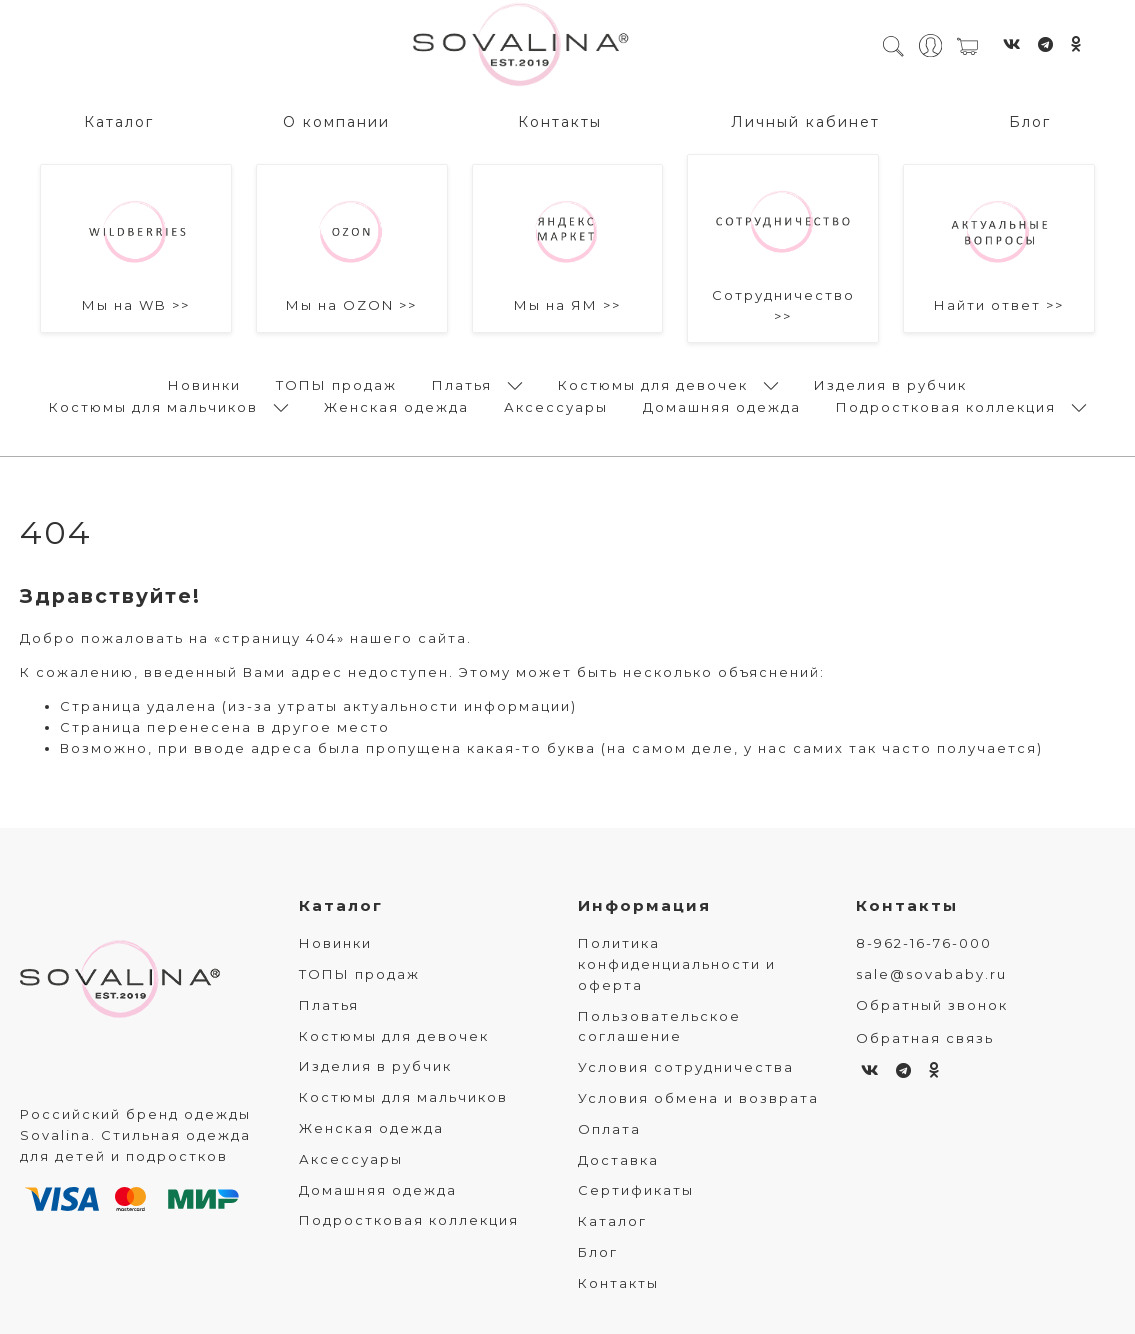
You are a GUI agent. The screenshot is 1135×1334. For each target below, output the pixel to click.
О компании (336, 121)
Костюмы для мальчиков (153, 406)
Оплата (609, 1129)
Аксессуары (556, 406)
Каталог (119, 121)
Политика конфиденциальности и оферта (677, 965)
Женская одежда (396, 406)
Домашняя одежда (722, 406)
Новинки (204, 384)
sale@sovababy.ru (931, 974)
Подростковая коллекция (946, 406)
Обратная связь (925, 1038)
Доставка (618, 1160)
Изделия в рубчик (890, 384)
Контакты (560, 121)
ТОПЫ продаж (336, 384)
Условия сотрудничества (686, 1068)
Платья (462, 384)
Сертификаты (636, 1191)
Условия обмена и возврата (698, 1098)
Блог (1030, 121)
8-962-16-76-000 (924, 944)
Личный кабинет (805, 121)
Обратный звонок (932, 1005)
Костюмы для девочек (653, 384)
